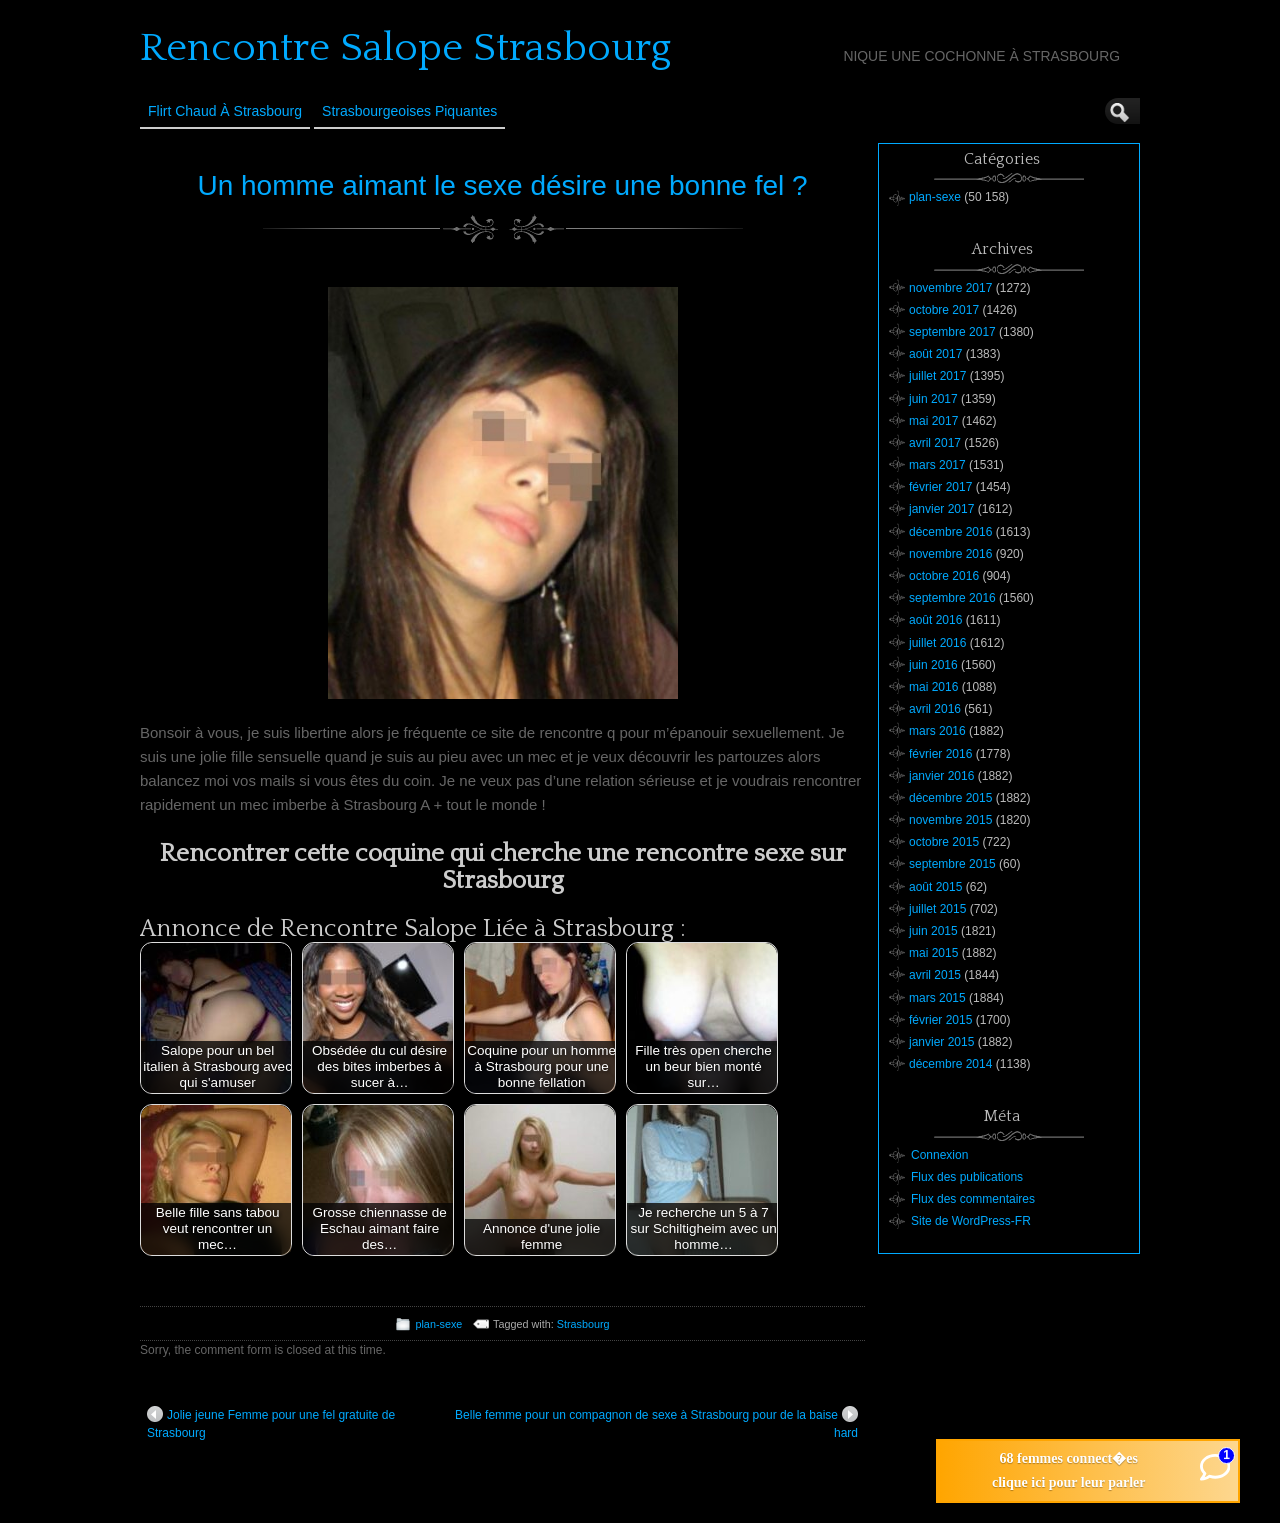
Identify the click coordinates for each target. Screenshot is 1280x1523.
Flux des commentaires (973, 1199)
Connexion (939, 1155)
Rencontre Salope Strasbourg (405, 48)
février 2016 (940, 754)
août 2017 (935, 354)
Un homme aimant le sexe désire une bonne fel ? (502, 185)
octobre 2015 (944, 842)
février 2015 (940, 1020)
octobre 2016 (944, 576)
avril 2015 (935, 975)
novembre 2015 (950, 820)
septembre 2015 (952, 864)
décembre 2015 (950, 798)
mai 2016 (933, 687)
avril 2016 (935, 709)
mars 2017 (937, 465)
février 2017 (940, 487)
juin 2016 (933, 665)
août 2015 (935, 887)
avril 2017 (935, 443)
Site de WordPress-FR (971, 1221)
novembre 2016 (950, 554)
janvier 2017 (941, 509)
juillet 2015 (937, 909)
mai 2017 (933, 421)
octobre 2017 (944, 310)
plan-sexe (438, 1324)
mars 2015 (937, 998)
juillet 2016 (937, 643)
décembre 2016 (950, 532)
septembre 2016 (952, 598)
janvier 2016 (941, 776)
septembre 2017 (952, 332)
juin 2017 (933, 399)
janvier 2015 (941, 1042)
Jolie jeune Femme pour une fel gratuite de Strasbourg (271, 1423)
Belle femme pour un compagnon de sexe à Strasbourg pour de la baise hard (656, 1423)
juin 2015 (933, 931)
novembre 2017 (950, 288)
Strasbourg (583, 1324)
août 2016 (935, 620)
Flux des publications (967, 1177)
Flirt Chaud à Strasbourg (225, 111)
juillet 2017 (937, 376)
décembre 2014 (950, 1064)
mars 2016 (937, 731)
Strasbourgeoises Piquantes (409, 111)
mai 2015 (933, 953)
